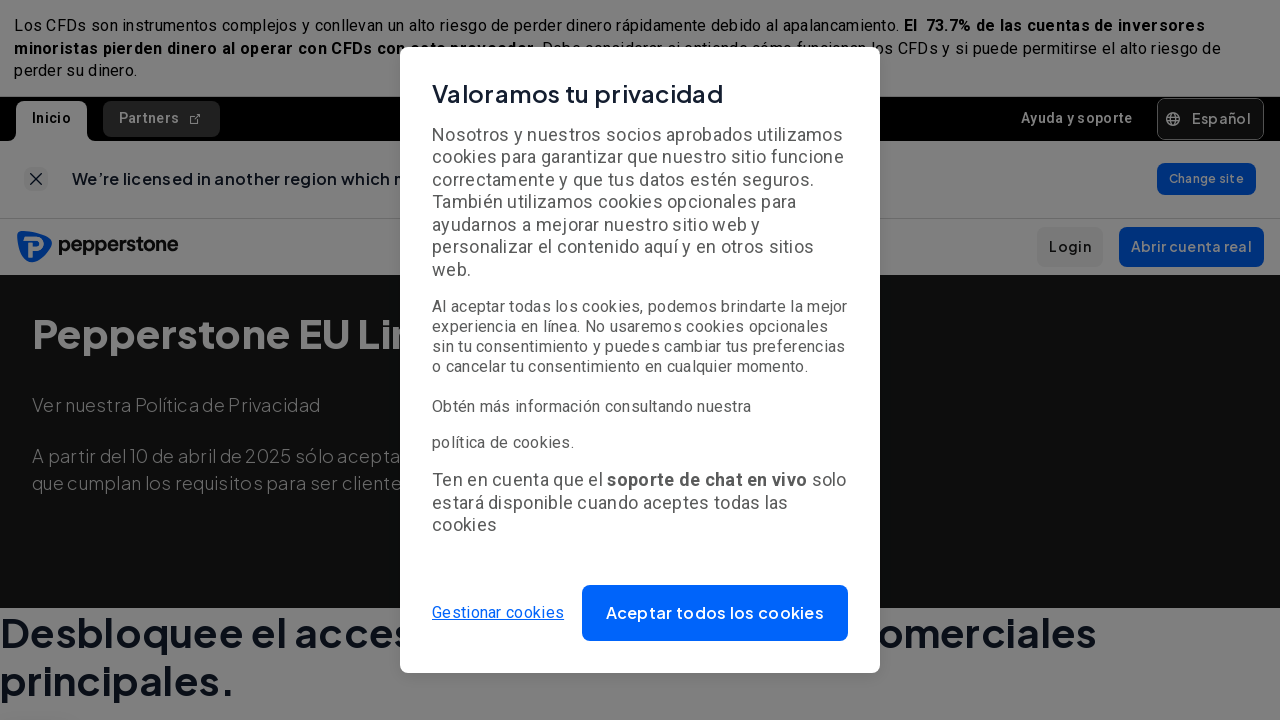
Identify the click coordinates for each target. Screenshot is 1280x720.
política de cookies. (503, 442)
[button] (715, 613)
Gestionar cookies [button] (498, 612)
